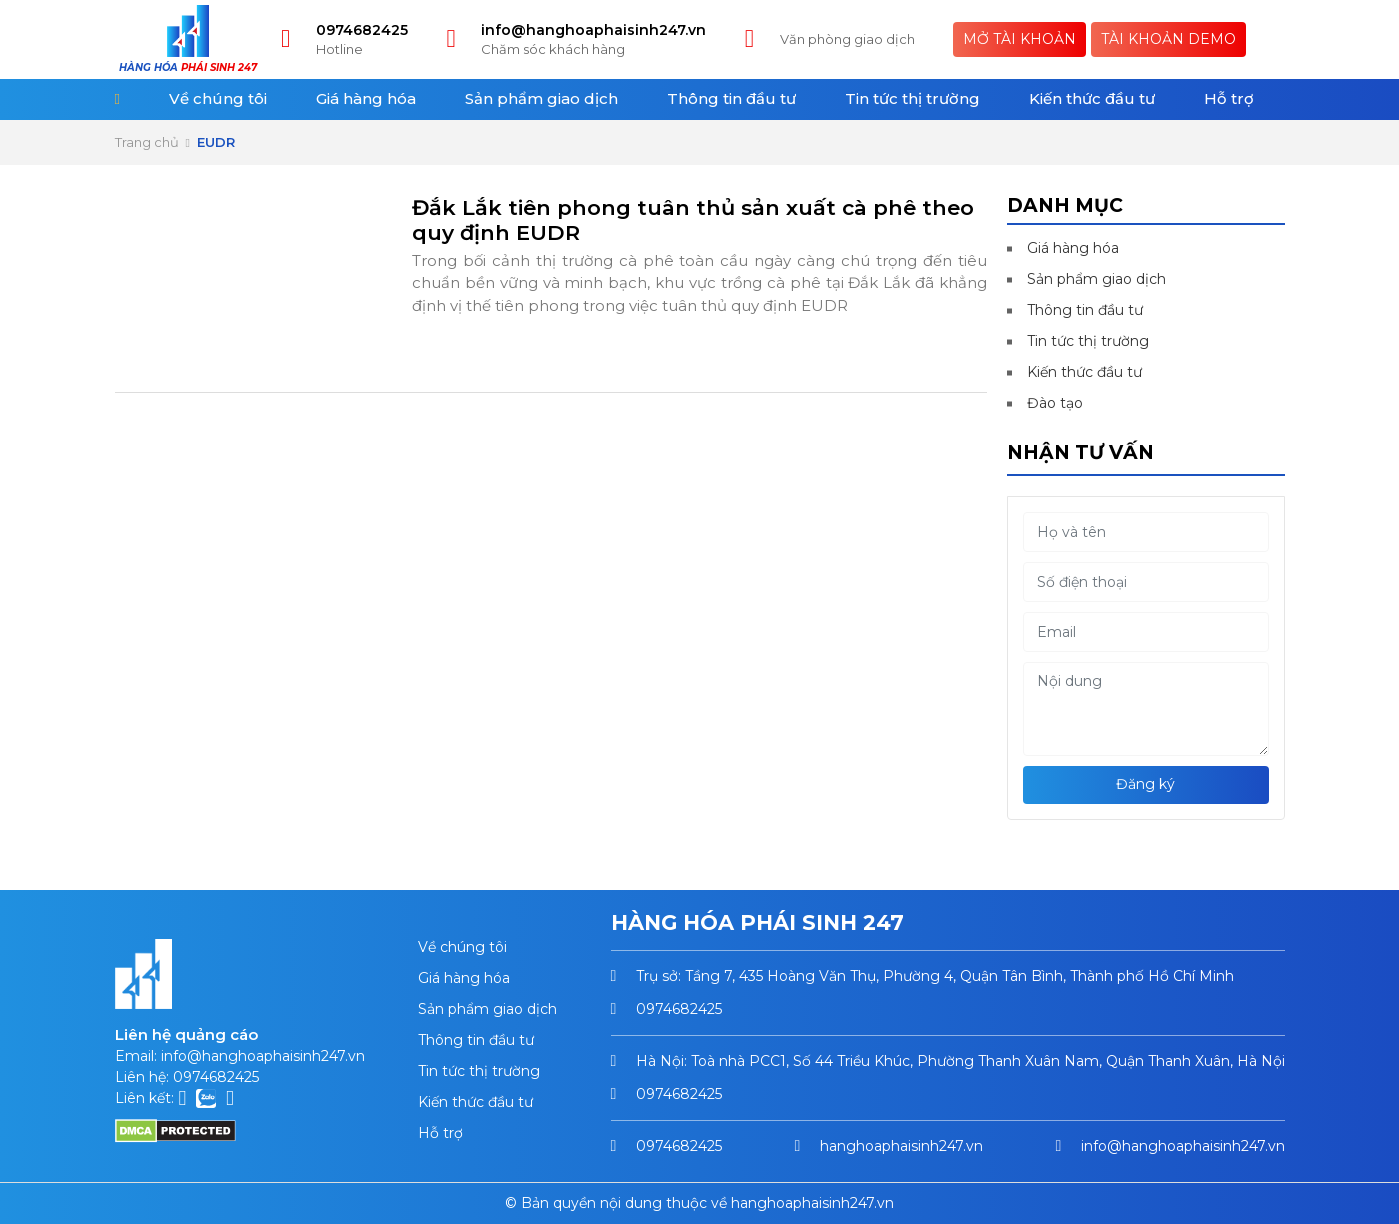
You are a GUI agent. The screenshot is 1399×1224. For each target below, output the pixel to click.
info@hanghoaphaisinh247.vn (593, 30)
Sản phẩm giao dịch (541, 98)
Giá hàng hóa (366, 98)
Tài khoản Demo (1168, 39)
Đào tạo (1055, 403)
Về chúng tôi (218, 98)
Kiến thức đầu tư (1092, 98)
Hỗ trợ (1229, 98)
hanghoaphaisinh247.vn (901, 1146)
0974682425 (362, 30)
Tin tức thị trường (912, 98)
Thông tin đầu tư (731, 98)
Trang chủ (147, 142)
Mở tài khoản (1019, 39)
